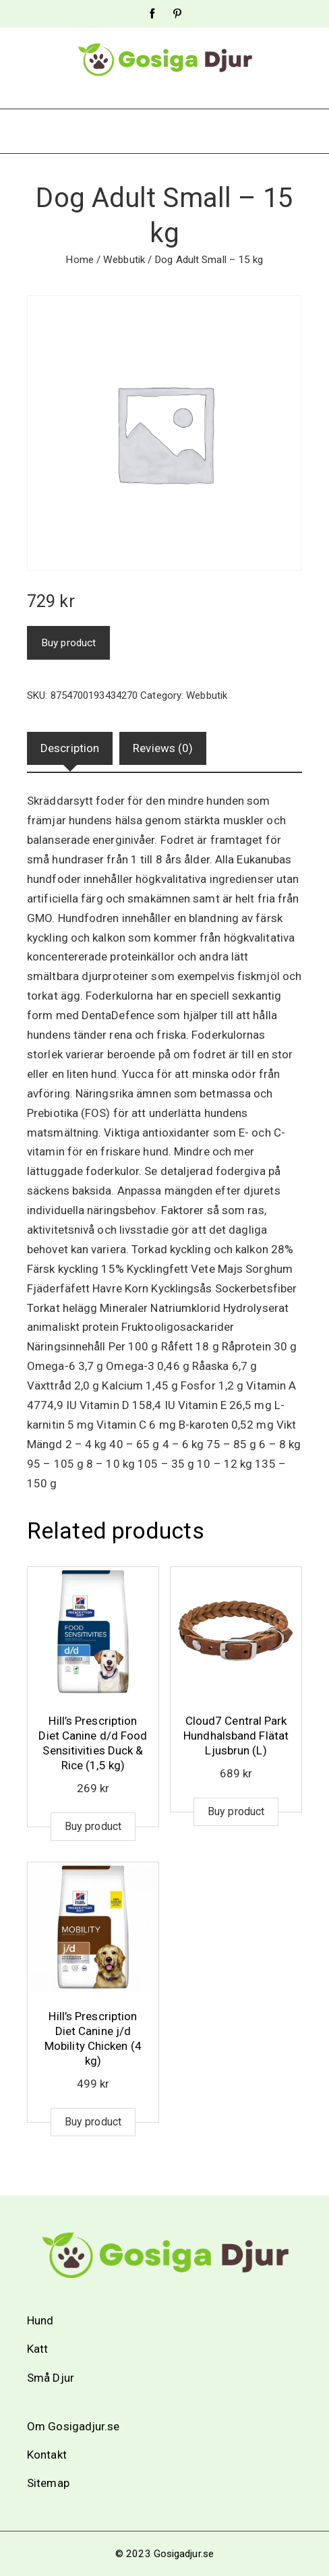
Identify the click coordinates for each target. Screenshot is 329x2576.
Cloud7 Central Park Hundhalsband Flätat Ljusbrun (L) (236, 1735)
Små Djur (50, 2377)
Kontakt (47, 2454)
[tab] (70, 748)
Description (69, 748)
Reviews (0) (163, 748)
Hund (40, 2320)
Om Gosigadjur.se (73, 2426)
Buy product (68, 643)
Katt (37, 2348)
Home (79, 260)
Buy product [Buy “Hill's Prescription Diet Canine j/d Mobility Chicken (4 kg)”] (93, 2121)
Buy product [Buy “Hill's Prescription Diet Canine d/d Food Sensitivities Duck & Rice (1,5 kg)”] (93, 1826)
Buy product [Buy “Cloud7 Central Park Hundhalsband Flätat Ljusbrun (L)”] (236, 1811)
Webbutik (124, 260)
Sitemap (48, 2483)
